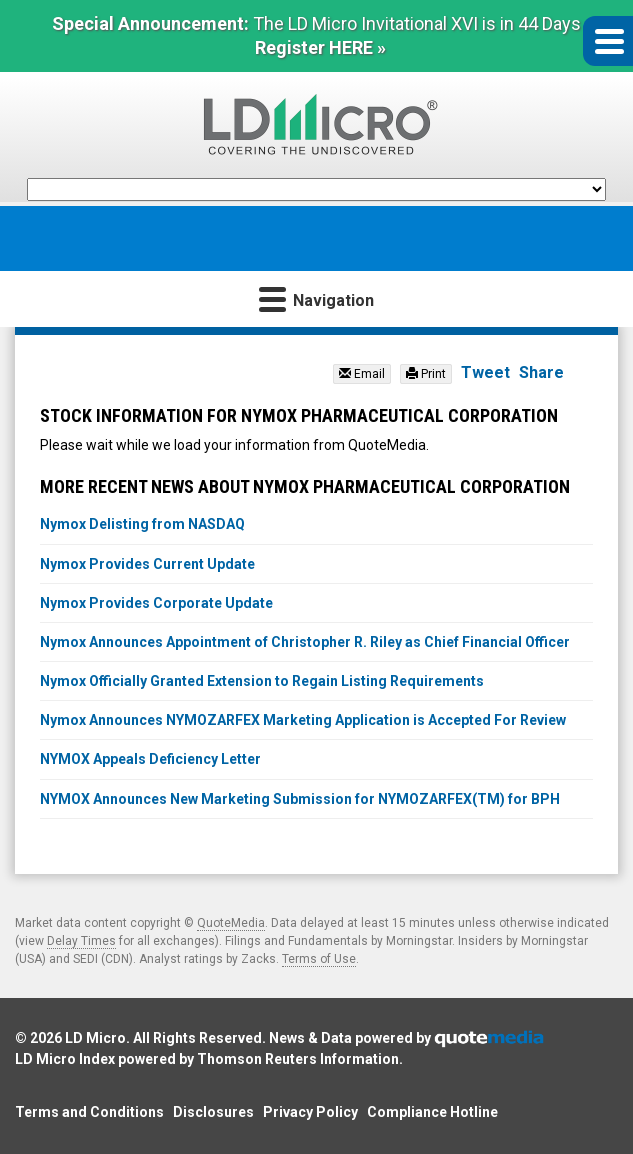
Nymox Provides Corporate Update (156, 603)
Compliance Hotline (432, 1112)
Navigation (316, 298)
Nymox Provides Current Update (147, 564)
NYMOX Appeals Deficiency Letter (150, 759)
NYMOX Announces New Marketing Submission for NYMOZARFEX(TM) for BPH (300, 799)
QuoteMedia (231, 923)
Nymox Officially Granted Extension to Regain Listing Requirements (262, 681)
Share (541, 372)
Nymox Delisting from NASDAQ (142, 524)
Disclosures (213, 1112)
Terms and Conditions (89, 1112)
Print (426, 374)
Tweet (485, 372)
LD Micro (95, 1038)
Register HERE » (320, 47)
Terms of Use (319, 959)
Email (362, 374)
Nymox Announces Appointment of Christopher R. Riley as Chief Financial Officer (305, 642)
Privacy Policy (310, 1112)
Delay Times (81, 941)
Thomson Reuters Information (298, 1059)
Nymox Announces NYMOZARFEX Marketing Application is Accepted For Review (303, 720)
